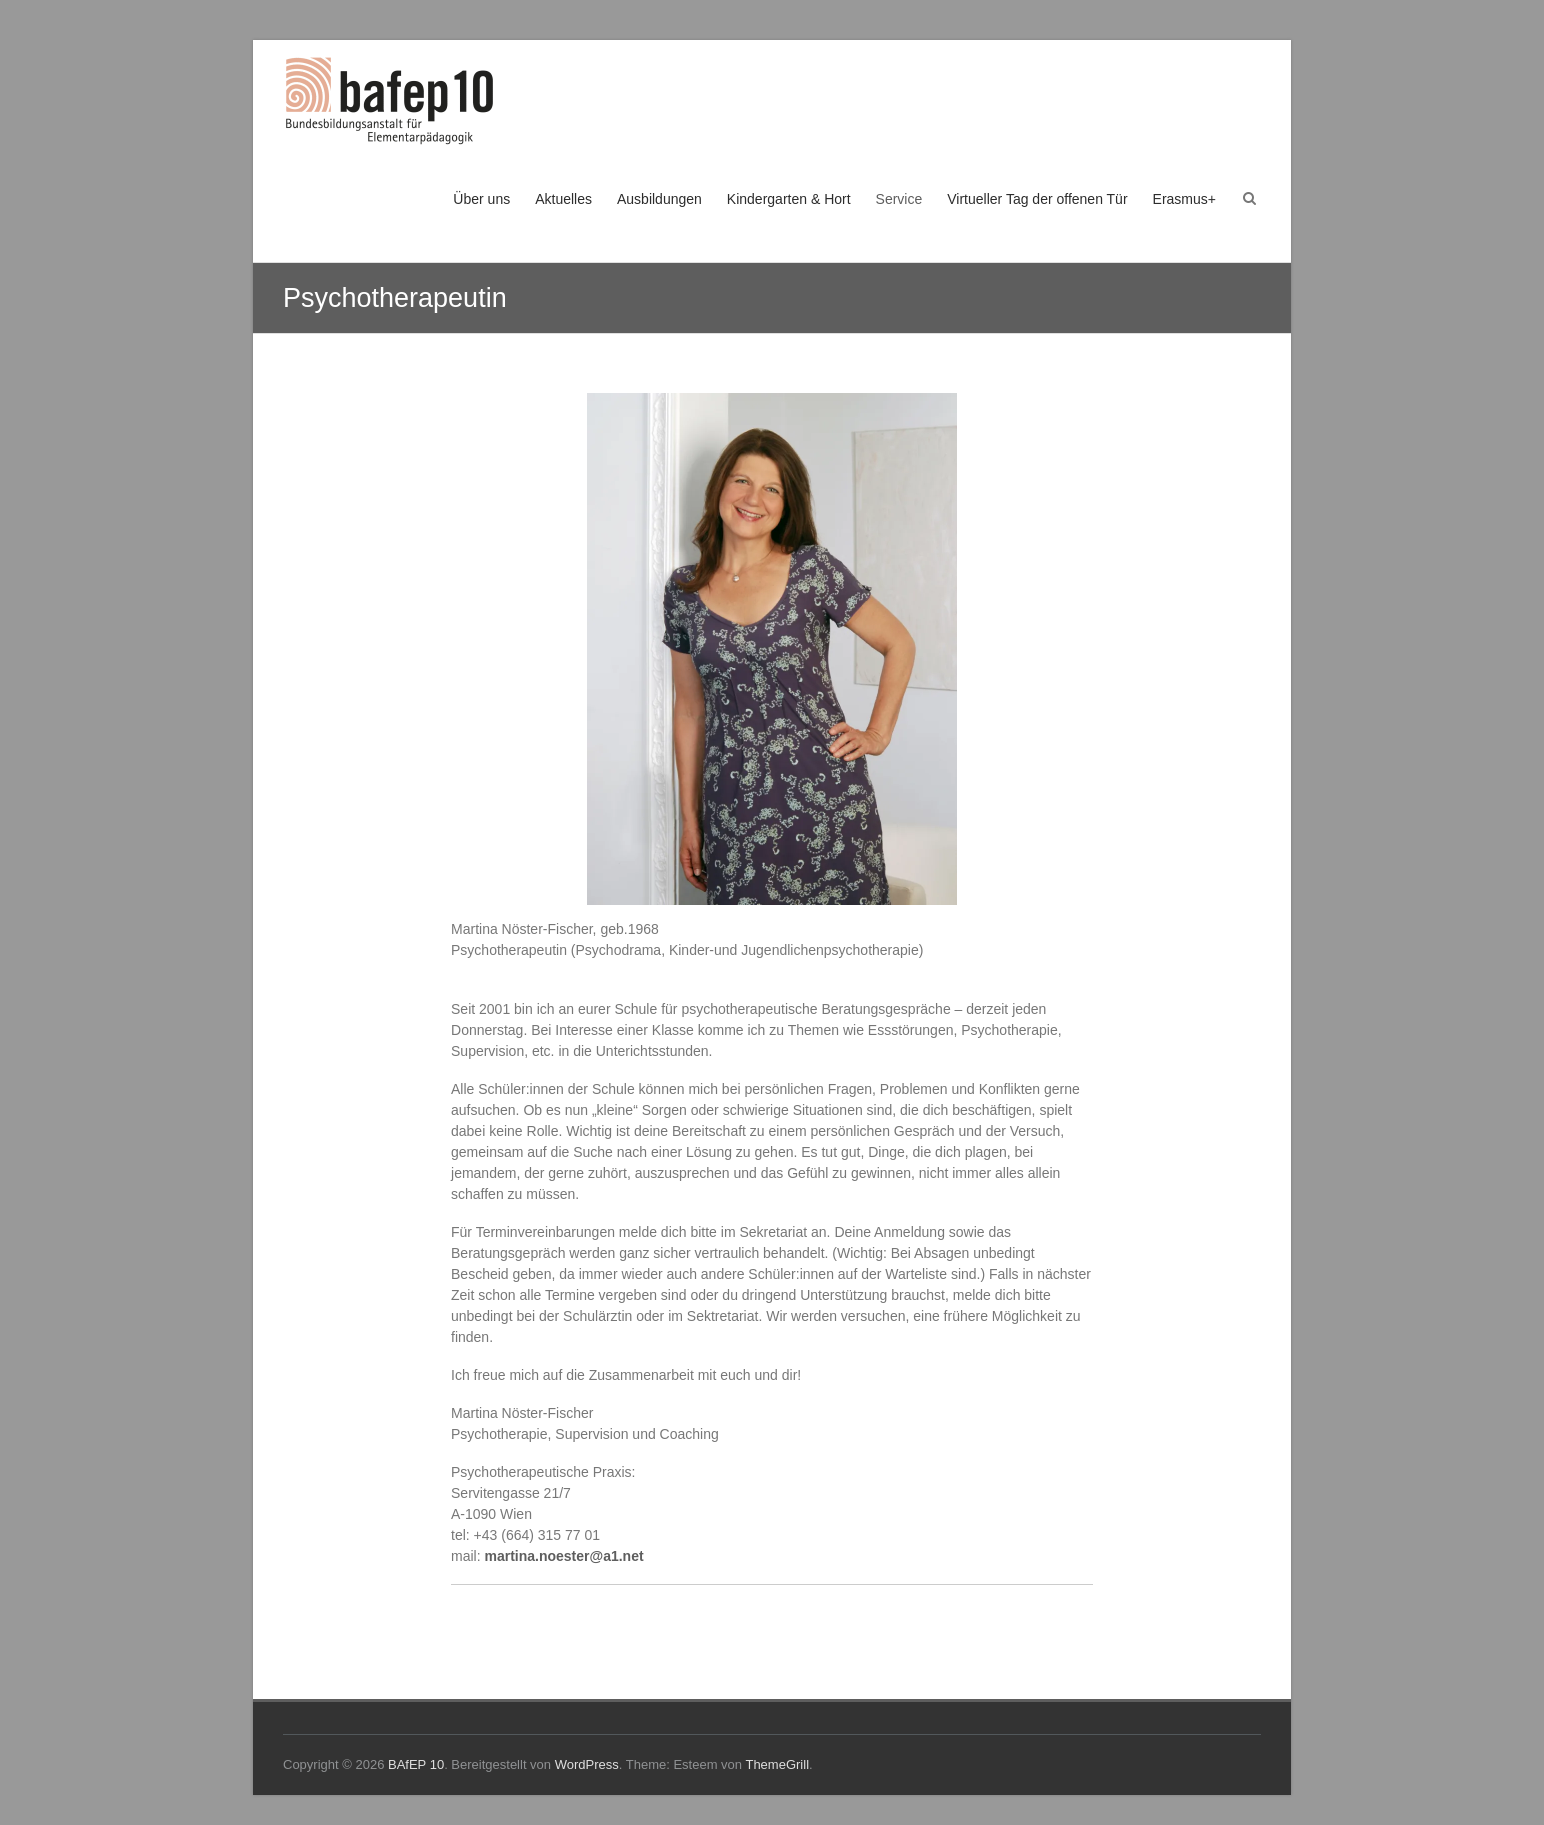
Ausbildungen (659, 199)
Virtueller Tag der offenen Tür (1037, 199)
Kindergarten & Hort (789, 199)
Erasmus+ (1184, 199)
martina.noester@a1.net (563, 1556)
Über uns (481, 199)
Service (899, 199)
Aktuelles (563, 199)
